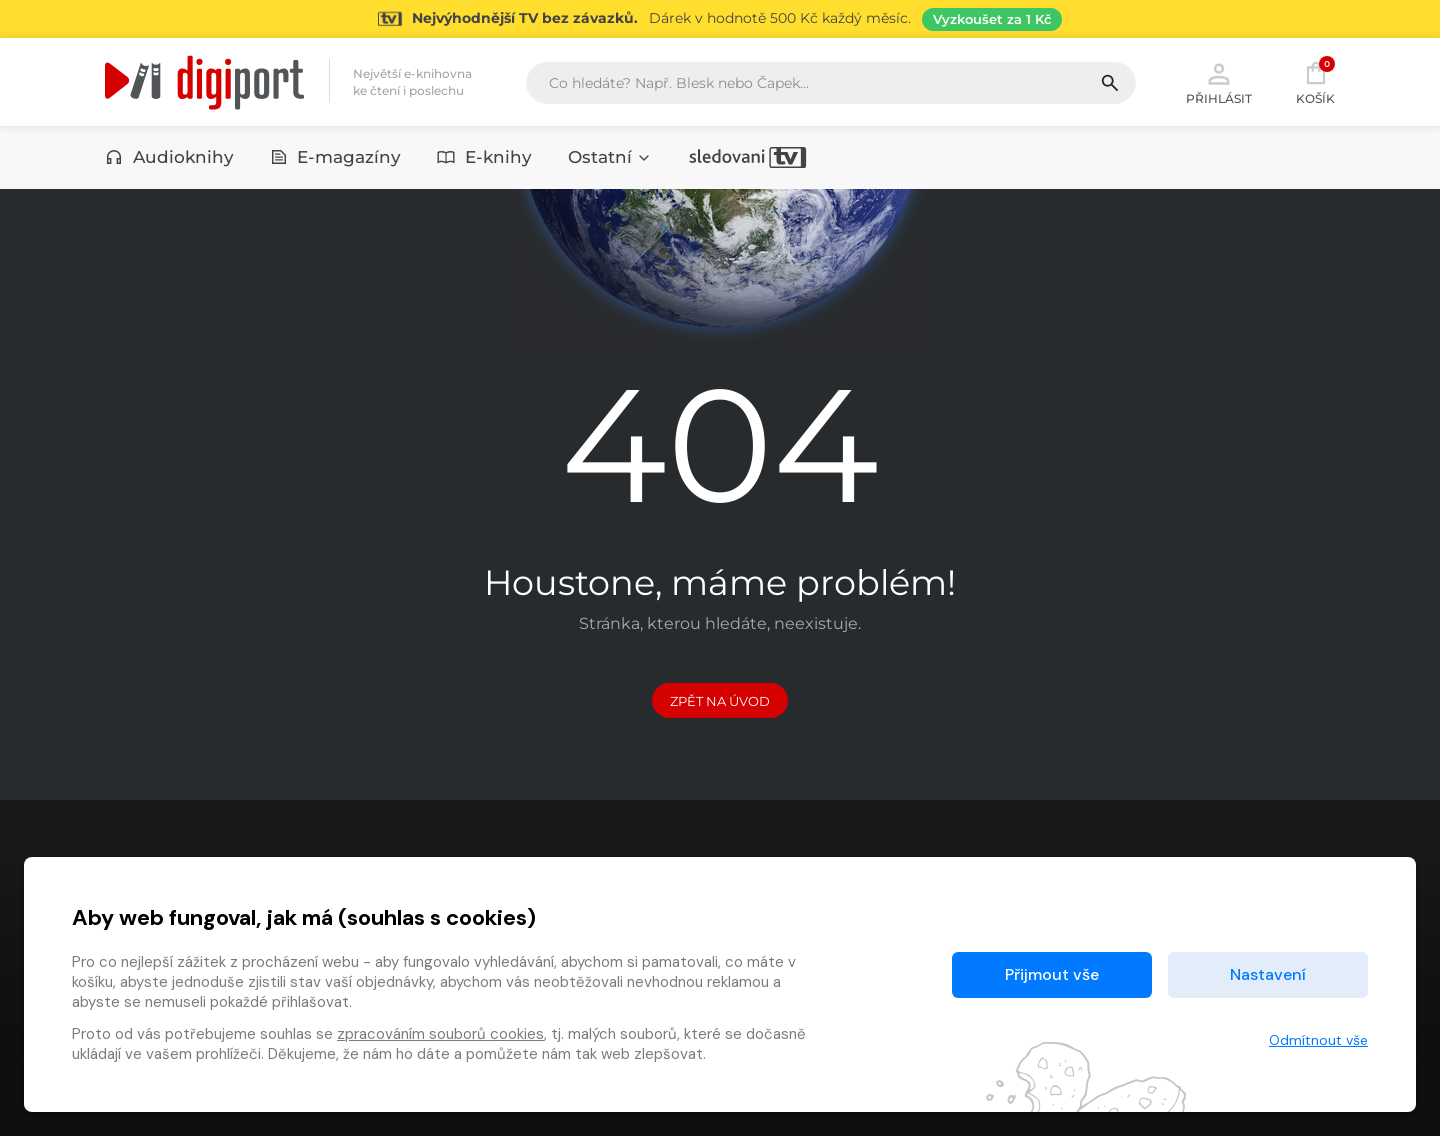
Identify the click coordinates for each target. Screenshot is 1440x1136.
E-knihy (484, 157)
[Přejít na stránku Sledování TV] (720, 19)
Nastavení (1268, 974)
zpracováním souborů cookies (440, 1034)
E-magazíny (336, 157)
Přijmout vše (1052, 974)
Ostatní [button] (610, 157)
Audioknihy (169, 157)
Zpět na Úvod (720, 701)
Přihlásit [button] (1219, 82)
